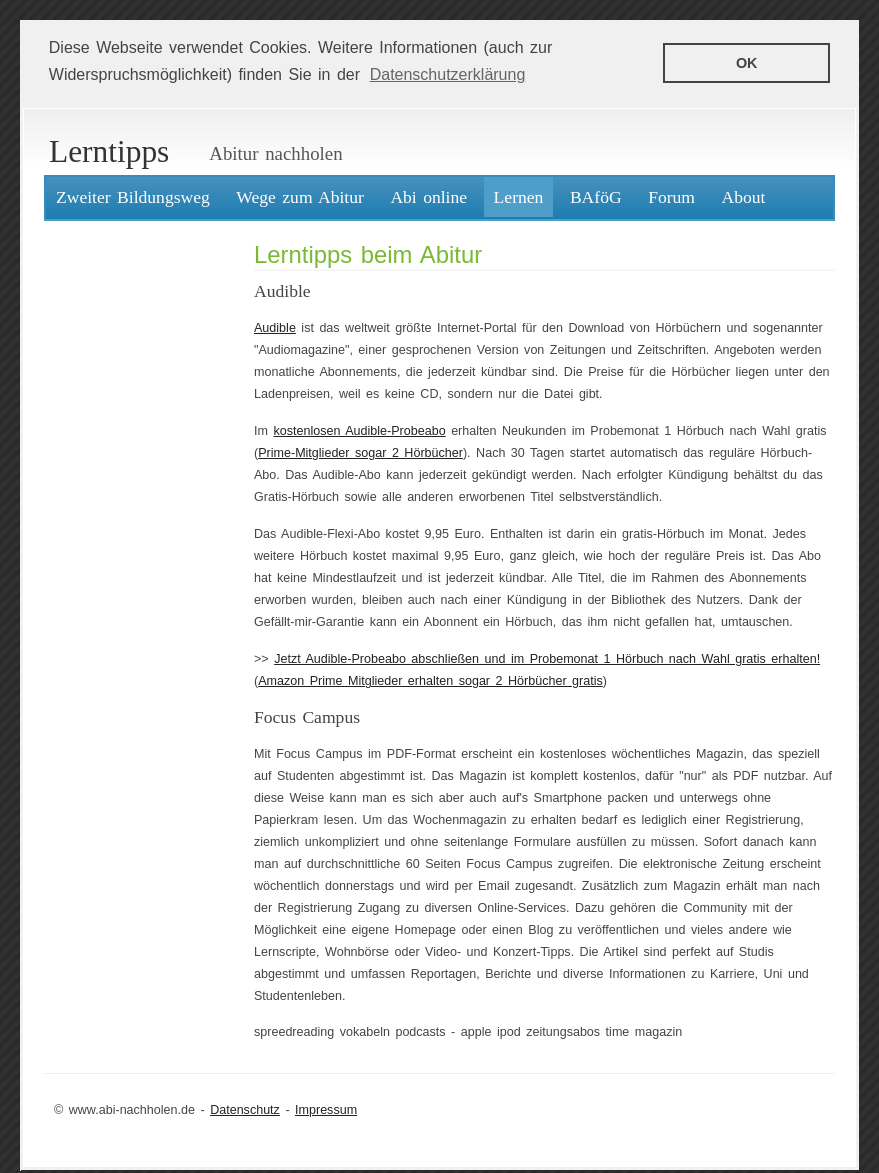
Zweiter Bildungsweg (133, 197)
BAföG (596, 197)
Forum (671, 197)
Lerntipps (109, 151)
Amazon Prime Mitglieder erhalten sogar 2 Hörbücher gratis (430, 681)
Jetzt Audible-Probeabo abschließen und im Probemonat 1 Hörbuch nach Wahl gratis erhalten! (547, 659)
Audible (275, 328)
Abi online (428, 197)
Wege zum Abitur (300, 197)
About (744, 197)
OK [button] (747, 63)
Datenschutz (245, 1109)
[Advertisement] (129, 531)
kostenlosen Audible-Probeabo (359, 431)
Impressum (326, 1109)
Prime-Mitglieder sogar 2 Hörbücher (360, 453)
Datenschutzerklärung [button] (448, 74)
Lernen (519, 197)
